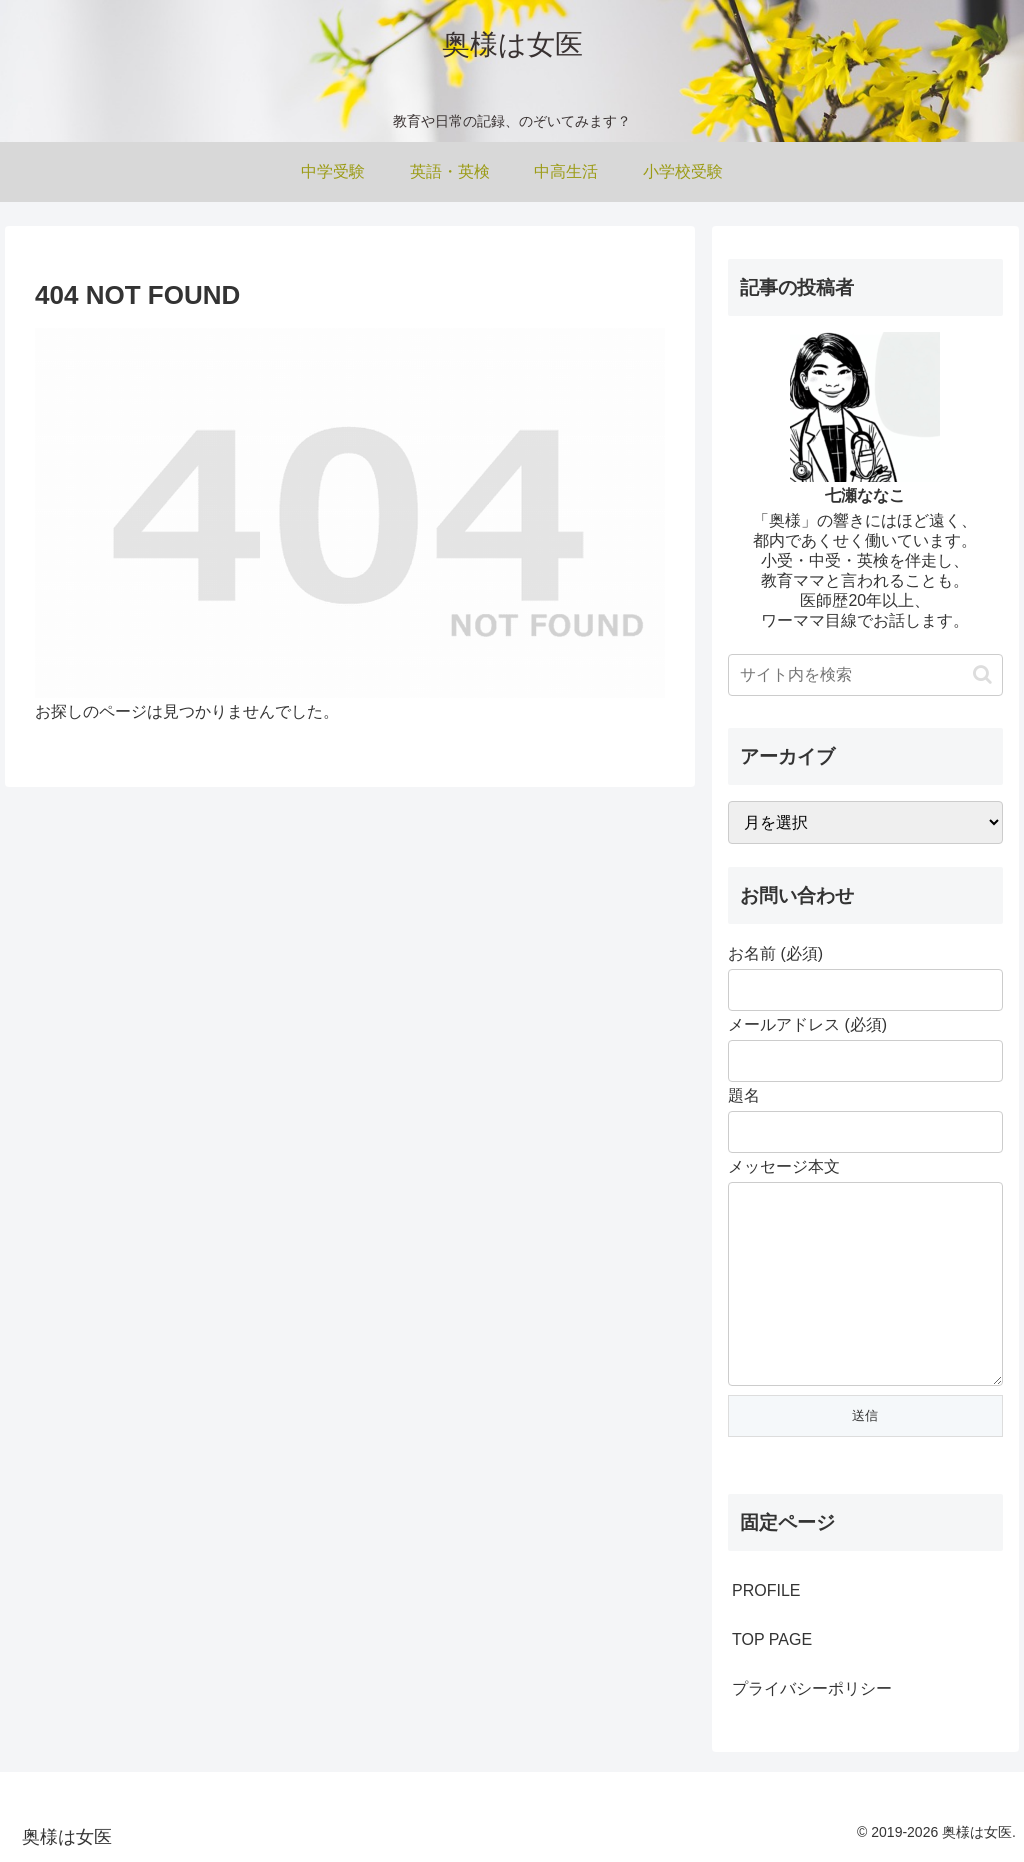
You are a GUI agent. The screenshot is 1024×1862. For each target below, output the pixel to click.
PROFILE (766, 1590)
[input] (865, 675)
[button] (982, 674)
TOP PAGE (772, 1639)
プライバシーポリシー (812, 1688)
